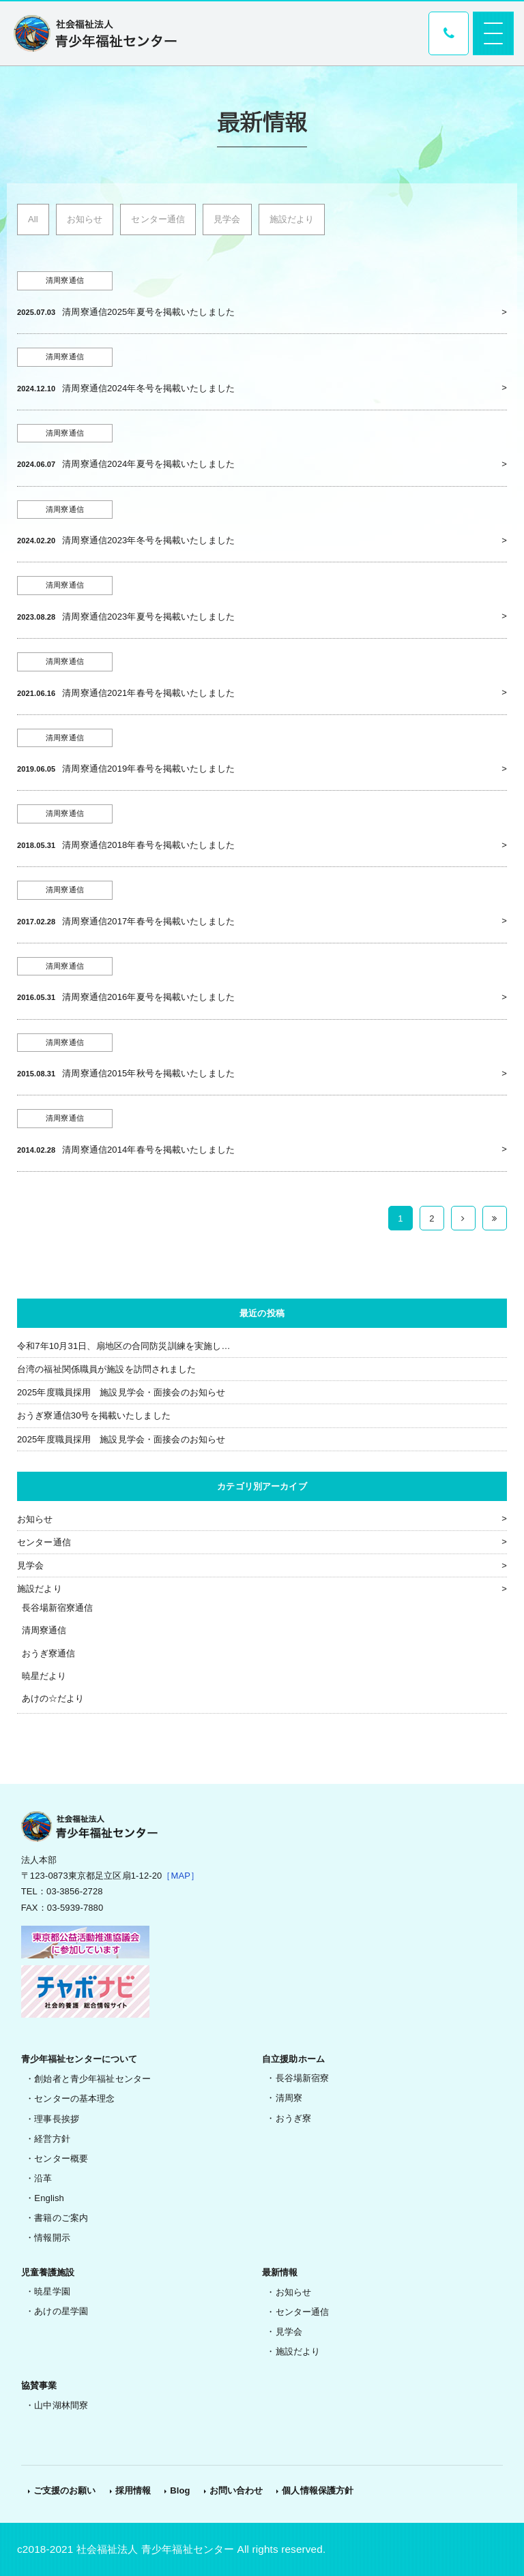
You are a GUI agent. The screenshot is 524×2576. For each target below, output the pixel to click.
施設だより (292, 219)
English (49, 2198)
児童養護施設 (48, 2272)
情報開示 (52, 2237)
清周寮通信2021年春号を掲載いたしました (148, 693)
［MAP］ (180, 1875)
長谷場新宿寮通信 (57, 1608)
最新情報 (280, 2272)
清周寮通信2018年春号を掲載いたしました (148, 845)
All (33, 219)
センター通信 (158, 219)
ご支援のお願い (64, 2490)
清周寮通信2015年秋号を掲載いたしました (148, 1073)
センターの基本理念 (74, 2098)
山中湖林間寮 (61, 2405)
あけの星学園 (61, 2311)
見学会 (227, 219)
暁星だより (44, 1676)
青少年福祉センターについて (79, 2059)
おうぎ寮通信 (49, 1653)
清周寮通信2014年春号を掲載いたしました (148, 1150)
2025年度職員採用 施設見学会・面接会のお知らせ (121, 1392)
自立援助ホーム (293, 2059)
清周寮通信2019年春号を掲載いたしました (148, 768)
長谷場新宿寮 (303, 2078)
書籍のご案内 (61, 2218)
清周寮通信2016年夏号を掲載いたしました (148, 997)
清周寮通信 (44, 1630)
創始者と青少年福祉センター (92, 2079)
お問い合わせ (236, 2490)
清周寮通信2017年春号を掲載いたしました (148, 921)
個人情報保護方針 (317, 2490)
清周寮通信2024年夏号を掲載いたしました (148, 464)
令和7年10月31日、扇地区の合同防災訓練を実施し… (124, 1346)
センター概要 (61, 2158)
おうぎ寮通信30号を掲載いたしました (94, 1415)
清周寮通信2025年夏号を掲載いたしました (148, 312)
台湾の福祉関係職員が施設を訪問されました (106, 1369)
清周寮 (289, 2098)
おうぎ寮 (294, 2118)
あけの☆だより (53, 1698)
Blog (180, 2490)
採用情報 (133, 2490)
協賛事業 (39, 2385)
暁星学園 (52, 2291)
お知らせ (85, 219)
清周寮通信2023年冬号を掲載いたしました (148, 540)
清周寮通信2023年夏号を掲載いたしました (148, 616)
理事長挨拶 (56, 2119)
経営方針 (52, 2139)
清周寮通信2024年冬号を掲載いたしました (148, 388)
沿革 (43, 2178)
